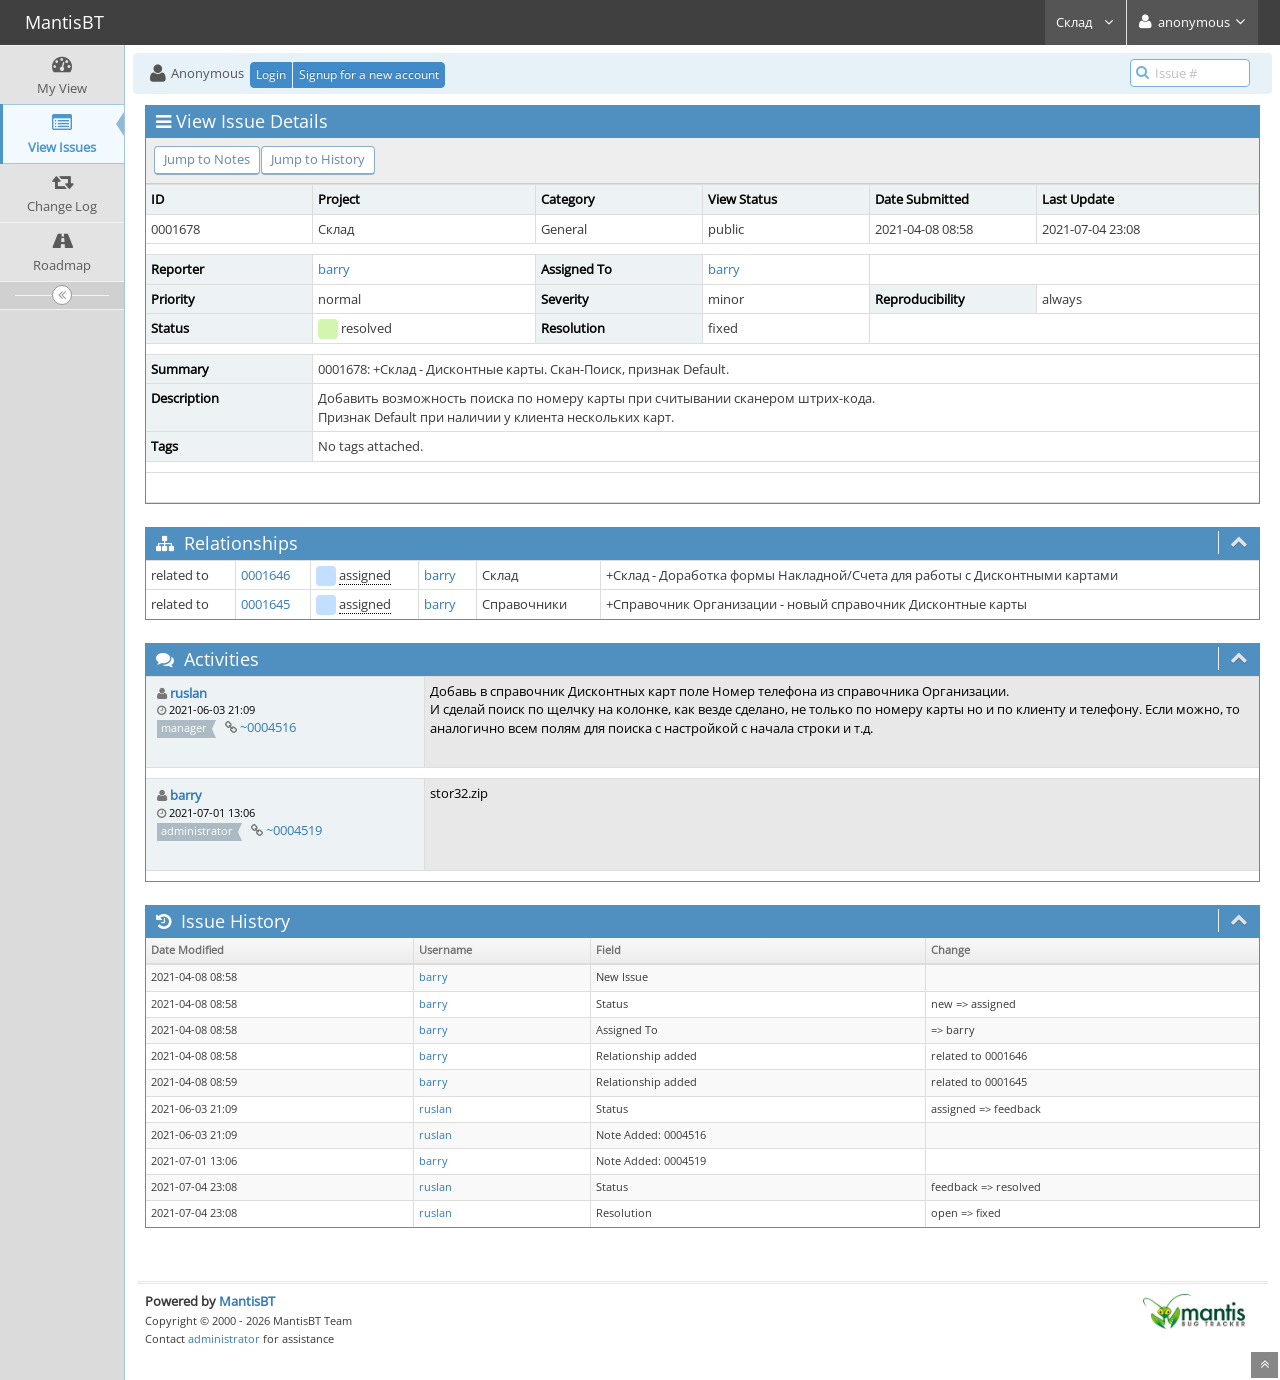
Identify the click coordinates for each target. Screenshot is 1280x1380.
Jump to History (318, 159)
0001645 (265, 604)
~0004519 (294, 830)
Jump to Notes (207, 159)
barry (334, 269)
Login (271, 74)
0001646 (265, 575)
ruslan (188, 693)
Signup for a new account (369, 74)
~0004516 (268, 727)
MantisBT (247, 1301)
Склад (1085, 22)
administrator (224, 1338)
